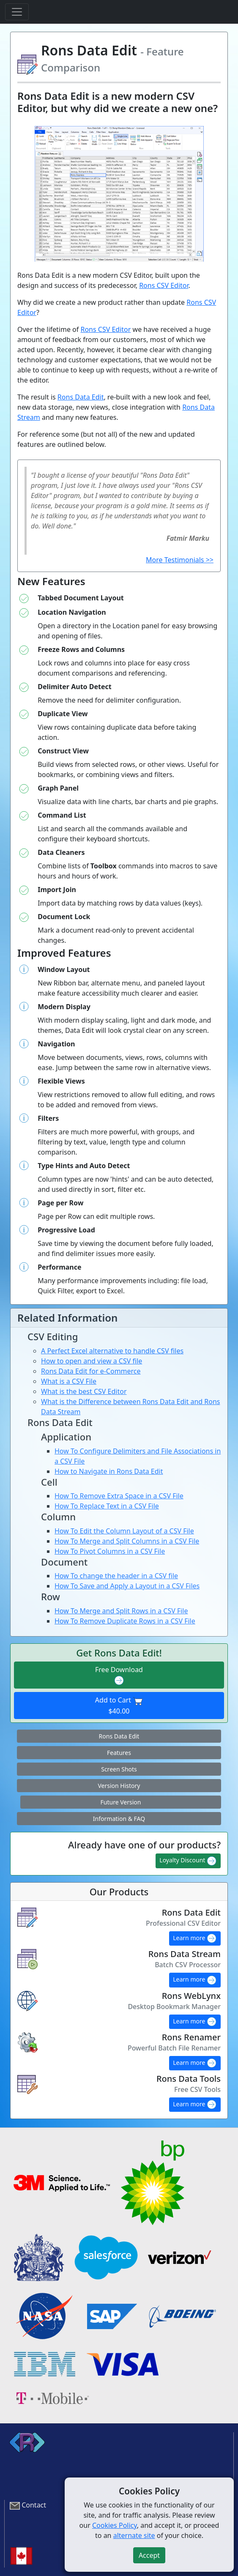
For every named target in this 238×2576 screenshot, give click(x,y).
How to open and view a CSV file (91, 1361)
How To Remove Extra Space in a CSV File (119, 1495)
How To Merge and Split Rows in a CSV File (121, 1610)
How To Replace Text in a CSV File (107, 1506)
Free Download (119, 1675)
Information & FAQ (119, 1819)
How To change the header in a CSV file (116, 1575)
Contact (34, 2505)
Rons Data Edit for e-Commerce (91, 1371)
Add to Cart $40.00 (119, 1705)
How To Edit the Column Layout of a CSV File (124, 1531)
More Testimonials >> (179, 559)
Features (119, 1753)
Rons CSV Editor (163, 285)
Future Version (121, 1802)
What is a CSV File (68, 1381)
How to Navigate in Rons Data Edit (109, 1471)
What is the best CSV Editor (84, 1391)
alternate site (134, 2535)
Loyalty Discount (188, 1861)
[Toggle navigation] (17, 11)
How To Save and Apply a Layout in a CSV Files (127, 1585)
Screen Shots (119, 1769)
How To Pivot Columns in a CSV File (110, 1551)
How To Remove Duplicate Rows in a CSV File (125, 1621)
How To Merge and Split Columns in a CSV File (127, 1541)
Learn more (195, 1938)
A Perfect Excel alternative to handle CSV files (112, 1350)
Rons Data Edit (80, 397)
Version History (119, 1786)
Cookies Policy (114, 2525)
